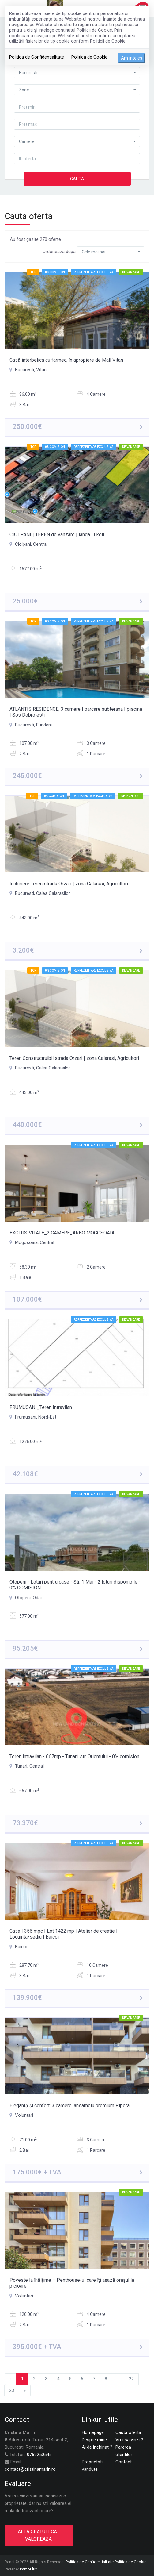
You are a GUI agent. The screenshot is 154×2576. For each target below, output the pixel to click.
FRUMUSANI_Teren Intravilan (40, 1407)
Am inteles (131, 58)
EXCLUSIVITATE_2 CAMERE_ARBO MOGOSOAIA (62, 1233)
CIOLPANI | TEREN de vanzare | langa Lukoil (56, 534)
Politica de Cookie (89, 57)
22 (131, 2379)
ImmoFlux (28, 2569)
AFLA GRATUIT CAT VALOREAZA (38, 2535)
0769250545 (39, 2454)
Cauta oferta (128, 2432)
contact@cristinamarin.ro (30, 2469)
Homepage (93, 2432)
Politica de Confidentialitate (36, 57)
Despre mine (94, 2440)
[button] (77, 72)
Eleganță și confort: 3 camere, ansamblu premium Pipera (69, 2105)
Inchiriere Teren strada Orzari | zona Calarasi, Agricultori (68, 884)
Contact (123, 2462)
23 (11, 2390)
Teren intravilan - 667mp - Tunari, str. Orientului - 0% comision (74, 1756)
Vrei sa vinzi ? (129, 2440)
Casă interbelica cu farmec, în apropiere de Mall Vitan (66, 360)
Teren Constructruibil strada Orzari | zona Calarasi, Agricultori (74, 1058)
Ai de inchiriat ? (97, 2447)
